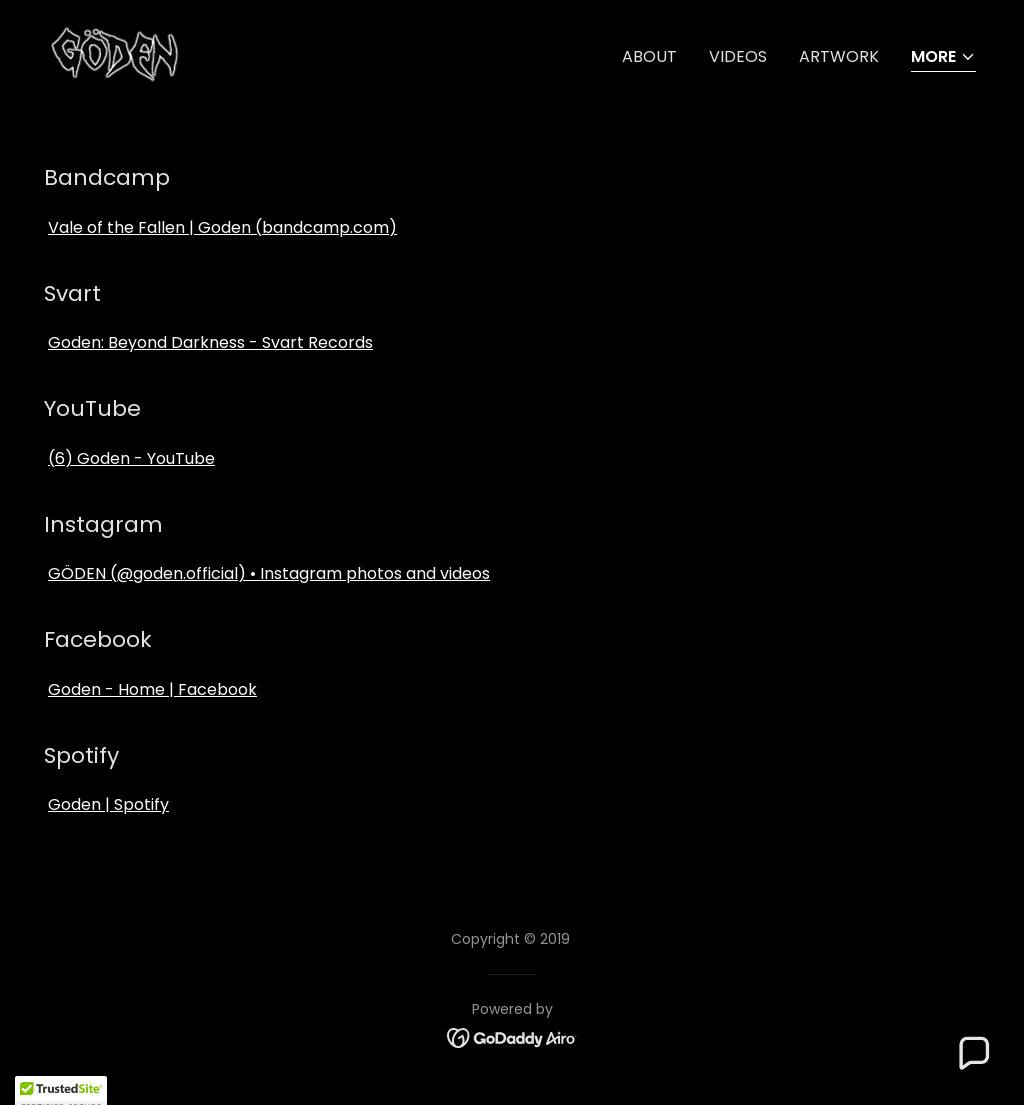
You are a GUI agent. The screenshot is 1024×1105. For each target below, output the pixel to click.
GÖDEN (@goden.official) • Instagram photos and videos (269, 573)
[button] (943, 58)
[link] (192, 52)
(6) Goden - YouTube (131, 458)
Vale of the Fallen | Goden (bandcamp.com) (222, 227)
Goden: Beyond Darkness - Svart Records (210, 342)
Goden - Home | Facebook (152, 689)
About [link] (649, 56)
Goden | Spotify (108, 804)
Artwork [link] (839, 56)
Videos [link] (738, 56)
